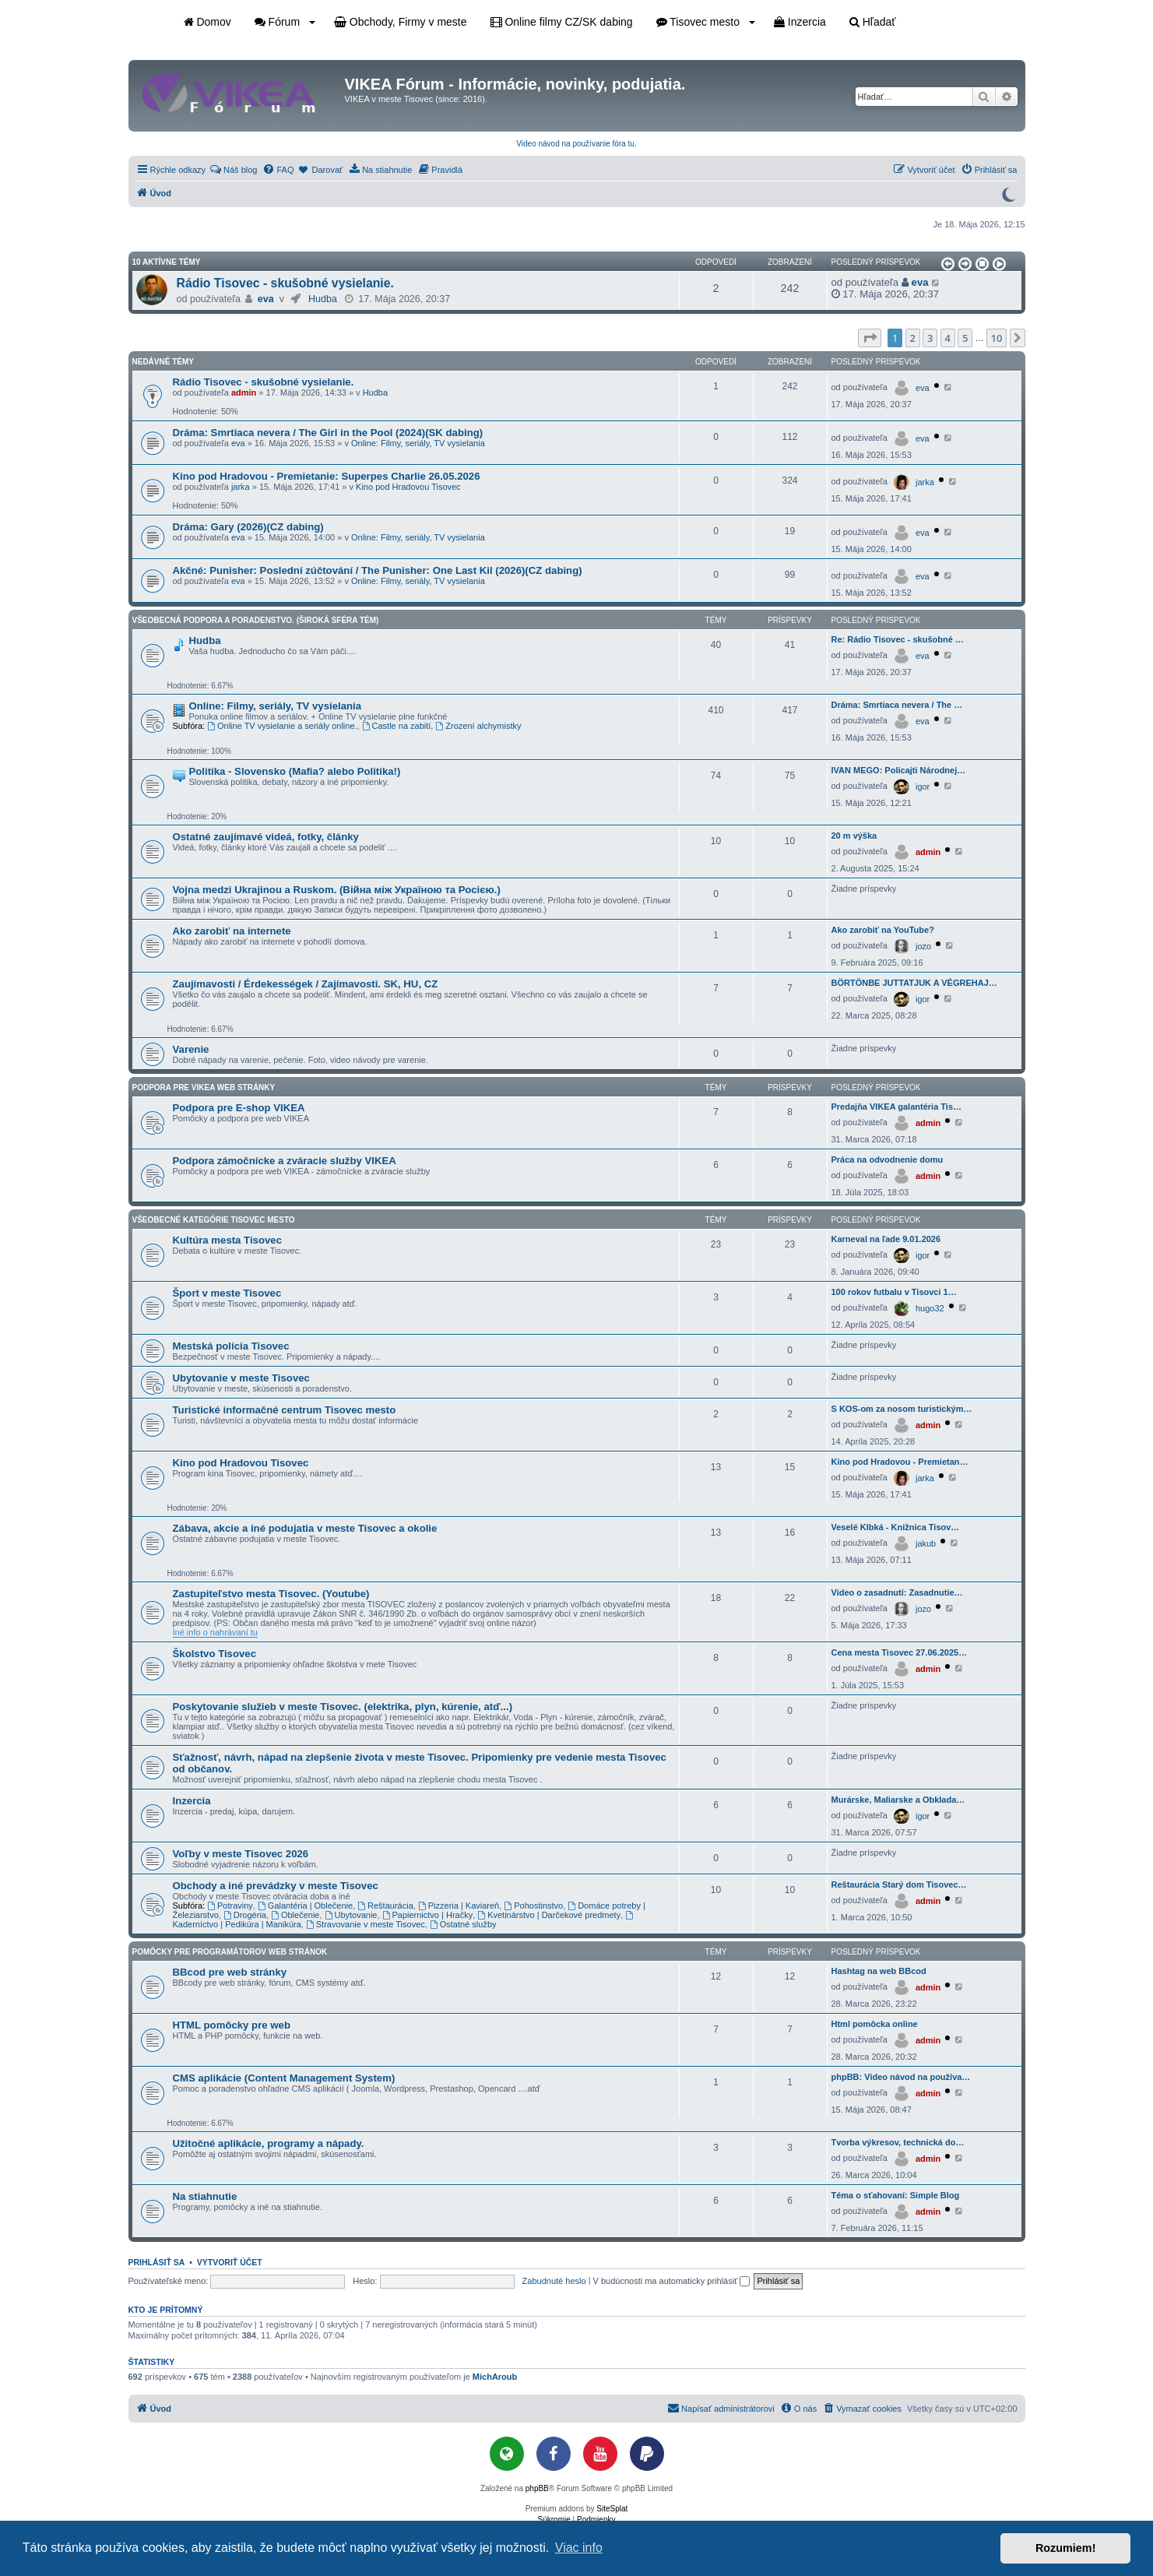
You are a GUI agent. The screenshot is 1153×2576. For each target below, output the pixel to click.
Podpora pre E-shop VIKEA (239, 1108)
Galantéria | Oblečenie (305, 1905)
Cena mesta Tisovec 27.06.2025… (899, 1652)
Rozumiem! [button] (1065, 2548)
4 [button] (948, 338)
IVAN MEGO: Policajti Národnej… (898, 770)
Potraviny (230, 1905)
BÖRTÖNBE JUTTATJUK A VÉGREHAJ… (914, 982)
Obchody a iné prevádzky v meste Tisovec (275, 1886)
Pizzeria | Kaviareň (458, 1905)
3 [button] (930, 338)
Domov (207, 22)
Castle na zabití (396, 725)
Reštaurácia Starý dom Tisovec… (899, 1884)
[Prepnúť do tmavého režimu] (1008, 193)
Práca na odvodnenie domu (887, 1159)
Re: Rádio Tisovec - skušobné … (897, 639)
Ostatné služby (463, 1924)
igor (923, 786)
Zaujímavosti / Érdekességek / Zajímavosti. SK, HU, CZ (305, 984)
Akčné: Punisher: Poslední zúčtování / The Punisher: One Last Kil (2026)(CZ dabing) (377, 570)
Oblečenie (295, 1915)
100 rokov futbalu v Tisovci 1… (894, 1292)
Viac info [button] (579, 2547)
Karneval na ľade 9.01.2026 (886, 1239)
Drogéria (244, 1915)
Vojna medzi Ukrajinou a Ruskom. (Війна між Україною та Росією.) (337, 890)
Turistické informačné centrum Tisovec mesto (284, 1410)
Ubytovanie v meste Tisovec (241, 1378)
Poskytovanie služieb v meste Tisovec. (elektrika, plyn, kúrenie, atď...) (343, 1706)
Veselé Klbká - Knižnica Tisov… (895, 1527)
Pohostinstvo (533, 1905)
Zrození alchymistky (478, 725)
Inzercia (800, 22)
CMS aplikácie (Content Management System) (284, 2078)
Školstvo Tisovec (215, 1653)
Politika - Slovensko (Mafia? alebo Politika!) (295, 771)
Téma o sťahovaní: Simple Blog (895, 2195)
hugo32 (930, 1308)
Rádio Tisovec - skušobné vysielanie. (285, 283)
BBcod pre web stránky (230, 1972)
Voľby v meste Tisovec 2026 (241, 1854)
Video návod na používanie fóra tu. (576, 143)
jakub (926, 1543)
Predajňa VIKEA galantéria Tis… (896, 1106)
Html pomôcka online (874, 2024)
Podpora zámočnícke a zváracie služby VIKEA (284, 1161)
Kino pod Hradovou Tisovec (408, 486)
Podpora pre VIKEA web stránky (204, 1087)
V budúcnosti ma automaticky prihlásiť (672, 2281)
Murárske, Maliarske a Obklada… (898, 1799)
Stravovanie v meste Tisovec (365, 1924)
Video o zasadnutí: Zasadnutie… (897, 1592)
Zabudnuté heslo (554, 2281)
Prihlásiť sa (156, 2262)
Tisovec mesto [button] (705, 22)
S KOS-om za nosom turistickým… (901, 1408)
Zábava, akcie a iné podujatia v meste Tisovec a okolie (305, 1528)
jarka (240, 486)
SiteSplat (611, 2508)
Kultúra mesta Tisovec (227, 1240)
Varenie (191, 1049)
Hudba (322, 299)
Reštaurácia (385, 1905)
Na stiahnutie (205, 2196)
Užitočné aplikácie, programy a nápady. (268, 2143)
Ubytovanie (351, 1915)
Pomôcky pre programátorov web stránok (230, 1952)
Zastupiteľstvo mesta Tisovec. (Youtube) (271, 1593)
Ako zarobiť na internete (232, 931)
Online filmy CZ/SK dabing (561, 22)
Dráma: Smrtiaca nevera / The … (897, 704)
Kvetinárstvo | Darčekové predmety (548, 1915)
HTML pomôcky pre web (231, 2025)
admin (243, 392)
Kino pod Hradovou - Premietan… (899, 1461)
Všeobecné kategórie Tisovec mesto (213, 1220)
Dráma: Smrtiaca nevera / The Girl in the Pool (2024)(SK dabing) (328, 432)
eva (266, 299)
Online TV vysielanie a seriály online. (282, 725)
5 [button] (965, 338)
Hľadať (872, 22)
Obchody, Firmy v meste (400, 22)
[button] (947, 264)
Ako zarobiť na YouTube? (882, 929)
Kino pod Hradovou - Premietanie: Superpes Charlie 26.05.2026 (326, 476)
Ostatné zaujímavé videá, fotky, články (266, 837)
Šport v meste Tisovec (227, 1293)
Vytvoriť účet (229, 2262)
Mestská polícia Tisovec (231, 1346)
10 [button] (997, 338)
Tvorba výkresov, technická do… (898, 2142)
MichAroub (495, 2376)
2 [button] (913, 338)
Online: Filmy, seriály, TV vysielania (418, 443)
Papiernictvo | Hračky (427, 1915)
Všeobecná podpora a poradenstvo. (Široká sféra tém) (255, 620)
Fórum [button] (285, 22)
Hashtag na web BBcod (878, 1971)
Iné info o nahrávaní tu (215, 1632)
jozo (923, 946)
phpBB (537, 2488)
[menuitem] (233, 169)
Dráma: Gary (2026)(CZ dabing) (248, 527)
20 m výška (854, 835)
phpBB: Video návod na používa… (901, 2077)
